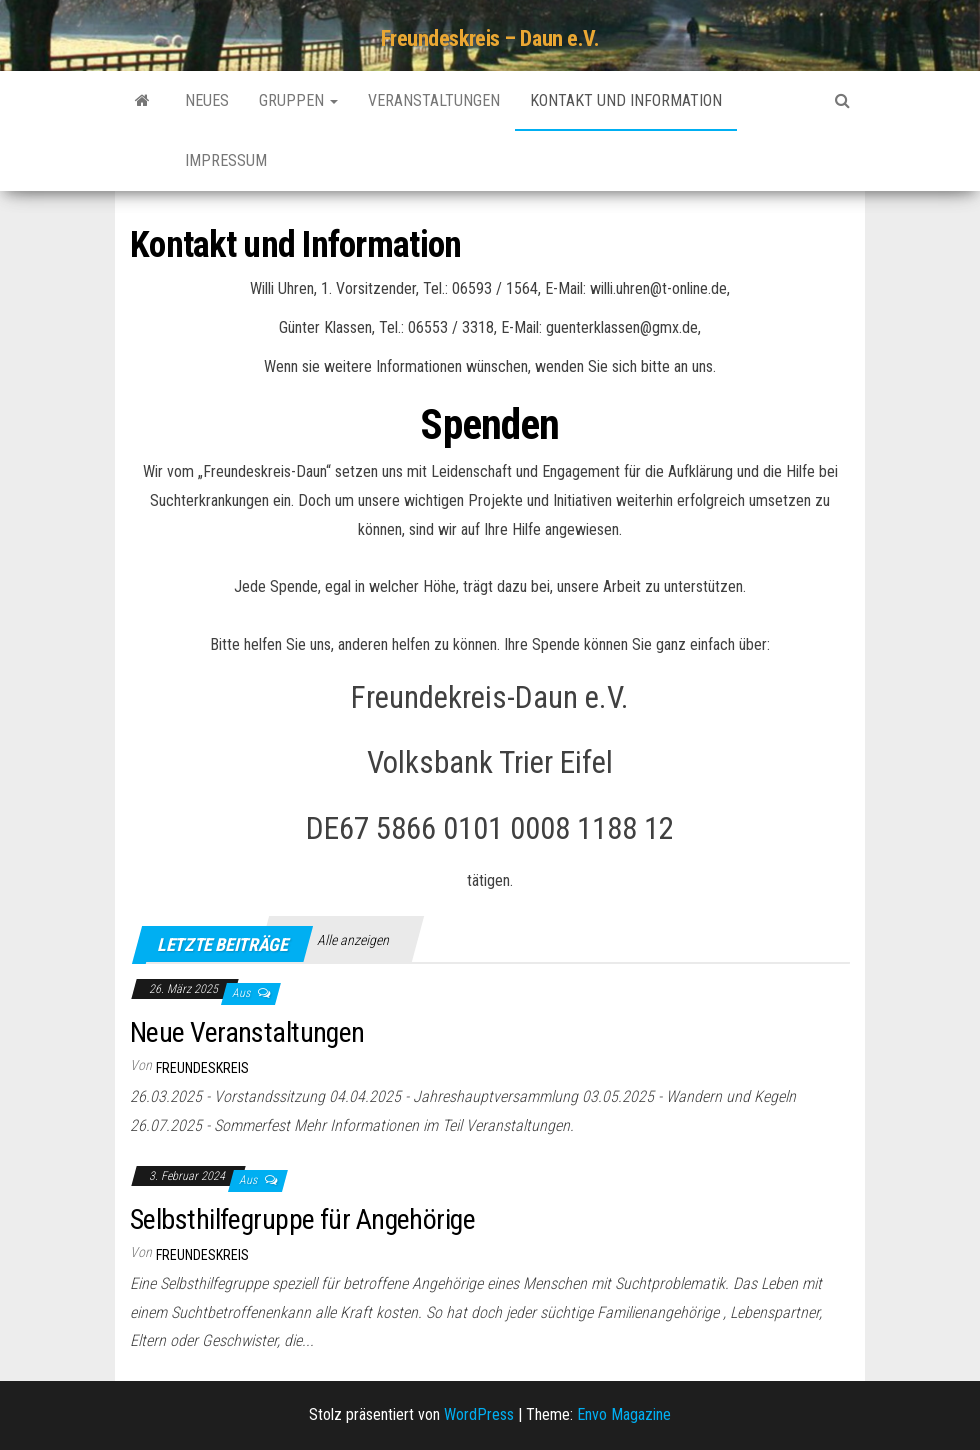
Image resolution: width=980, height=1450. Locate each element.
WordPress (479, 1414)
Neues (207, 100)
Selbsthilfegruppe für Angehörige (302, 1219)
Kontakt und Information (626, 100)
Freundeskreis (202, 1068)
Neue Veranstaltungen (247, 1032)
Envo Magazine (624, 1414)
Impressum (226, 160)
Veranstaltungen (434, 100)
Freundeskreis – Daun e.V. (490, 38)
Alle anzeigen (353, 940)
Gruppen (298, 100)
